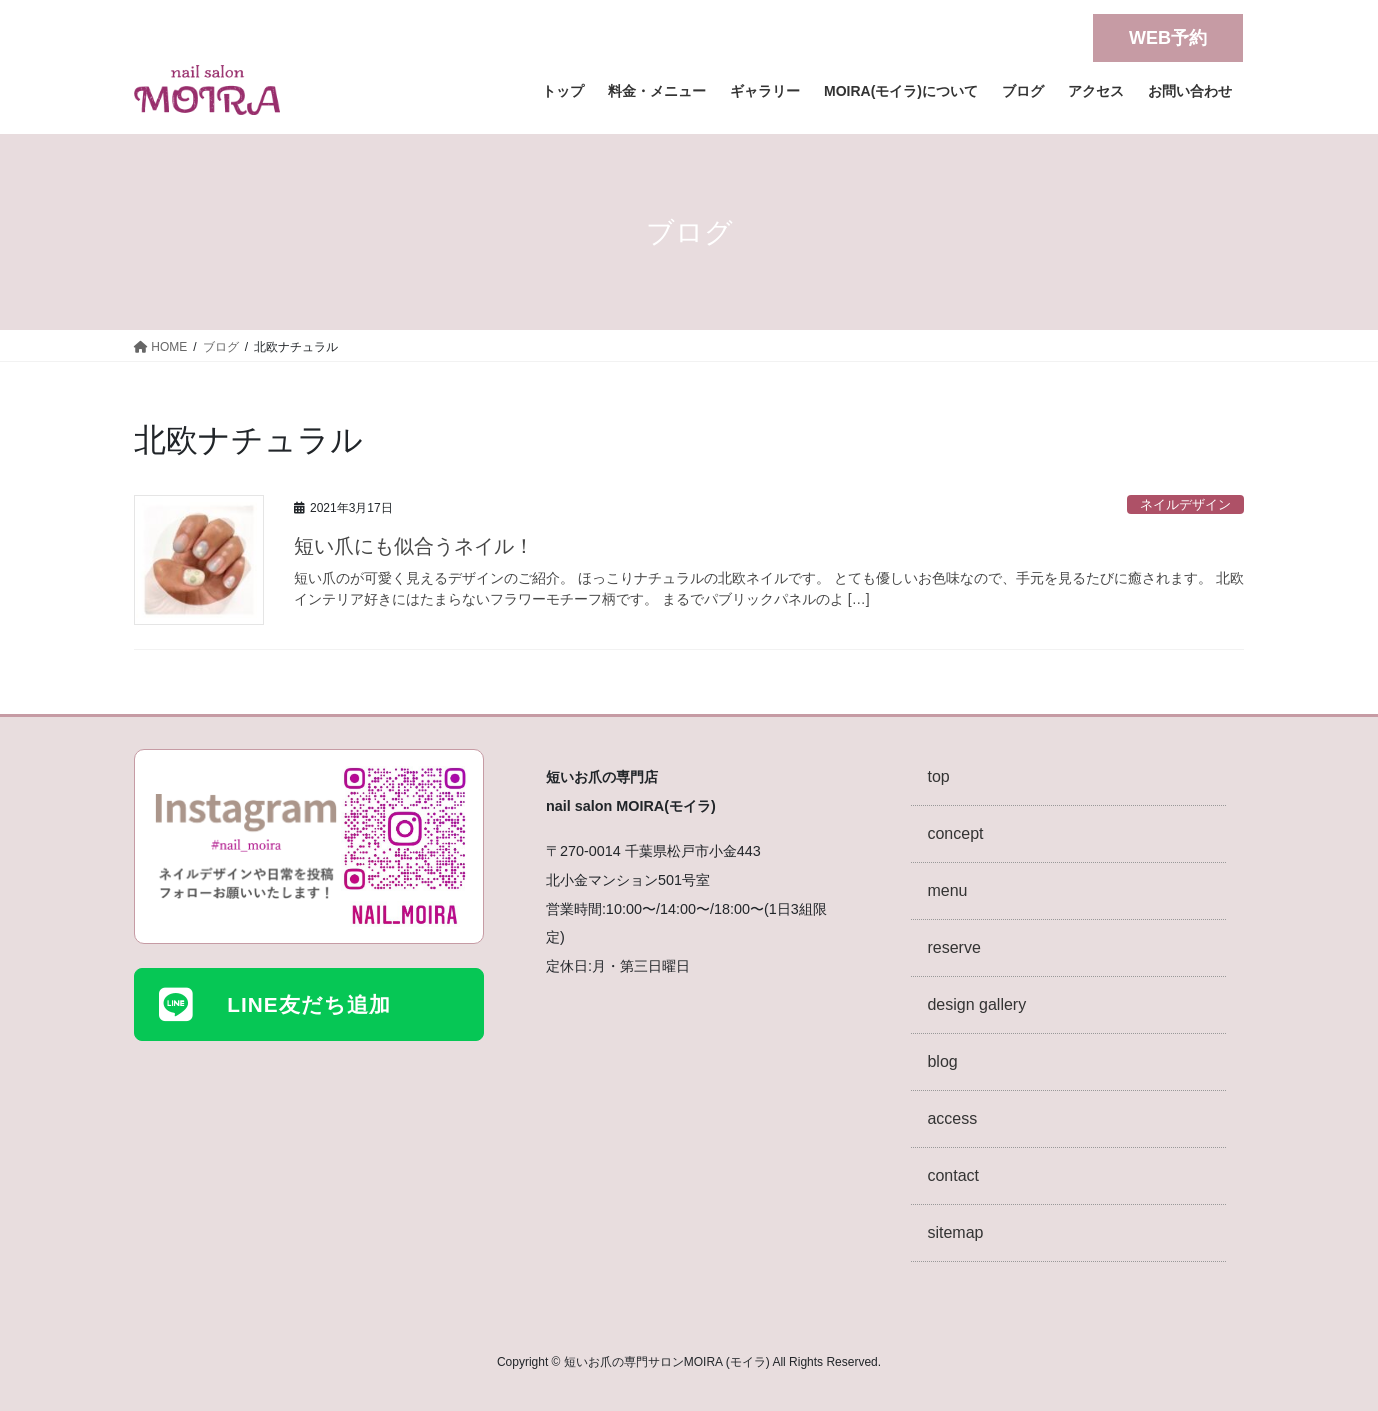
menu (947, 890)
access (952, 1118)
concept (955, 833)
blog (942, 1061)
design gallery (976, 1004)
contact (953, 1175)
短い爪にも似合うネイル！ (424, 546)
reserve (953, 947)
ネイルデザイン (1185, 504)
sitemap (955, 1232)
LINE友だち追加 (308, 1004)
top (938, 776)
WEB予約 (1168, 38)
